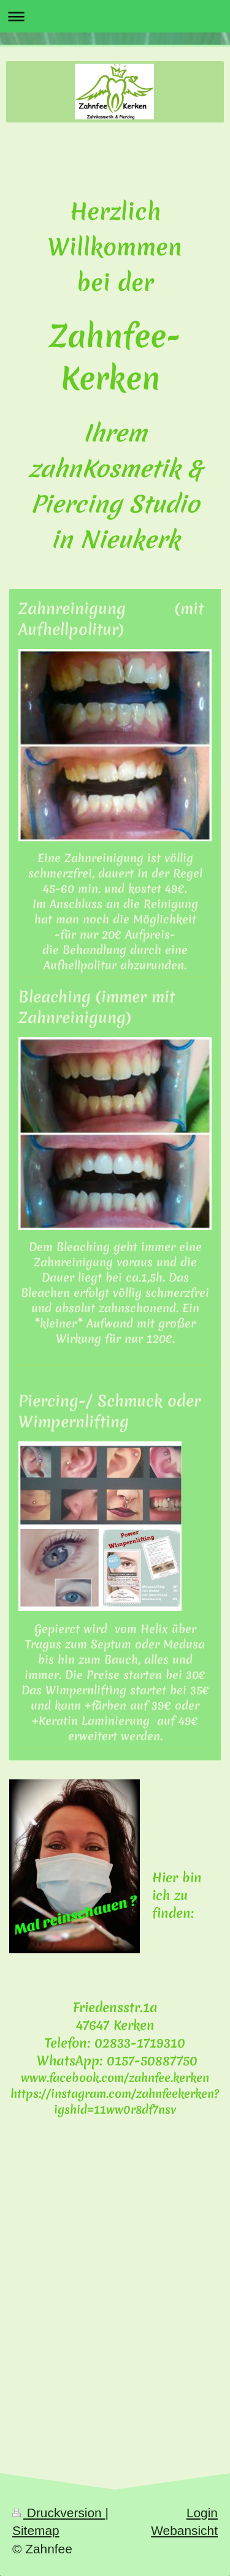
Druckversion (58, 2513)
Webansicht (184, 2530)
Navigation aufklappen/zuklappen (115, 16)
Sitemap (35, 2530)
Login (202, 2513)
